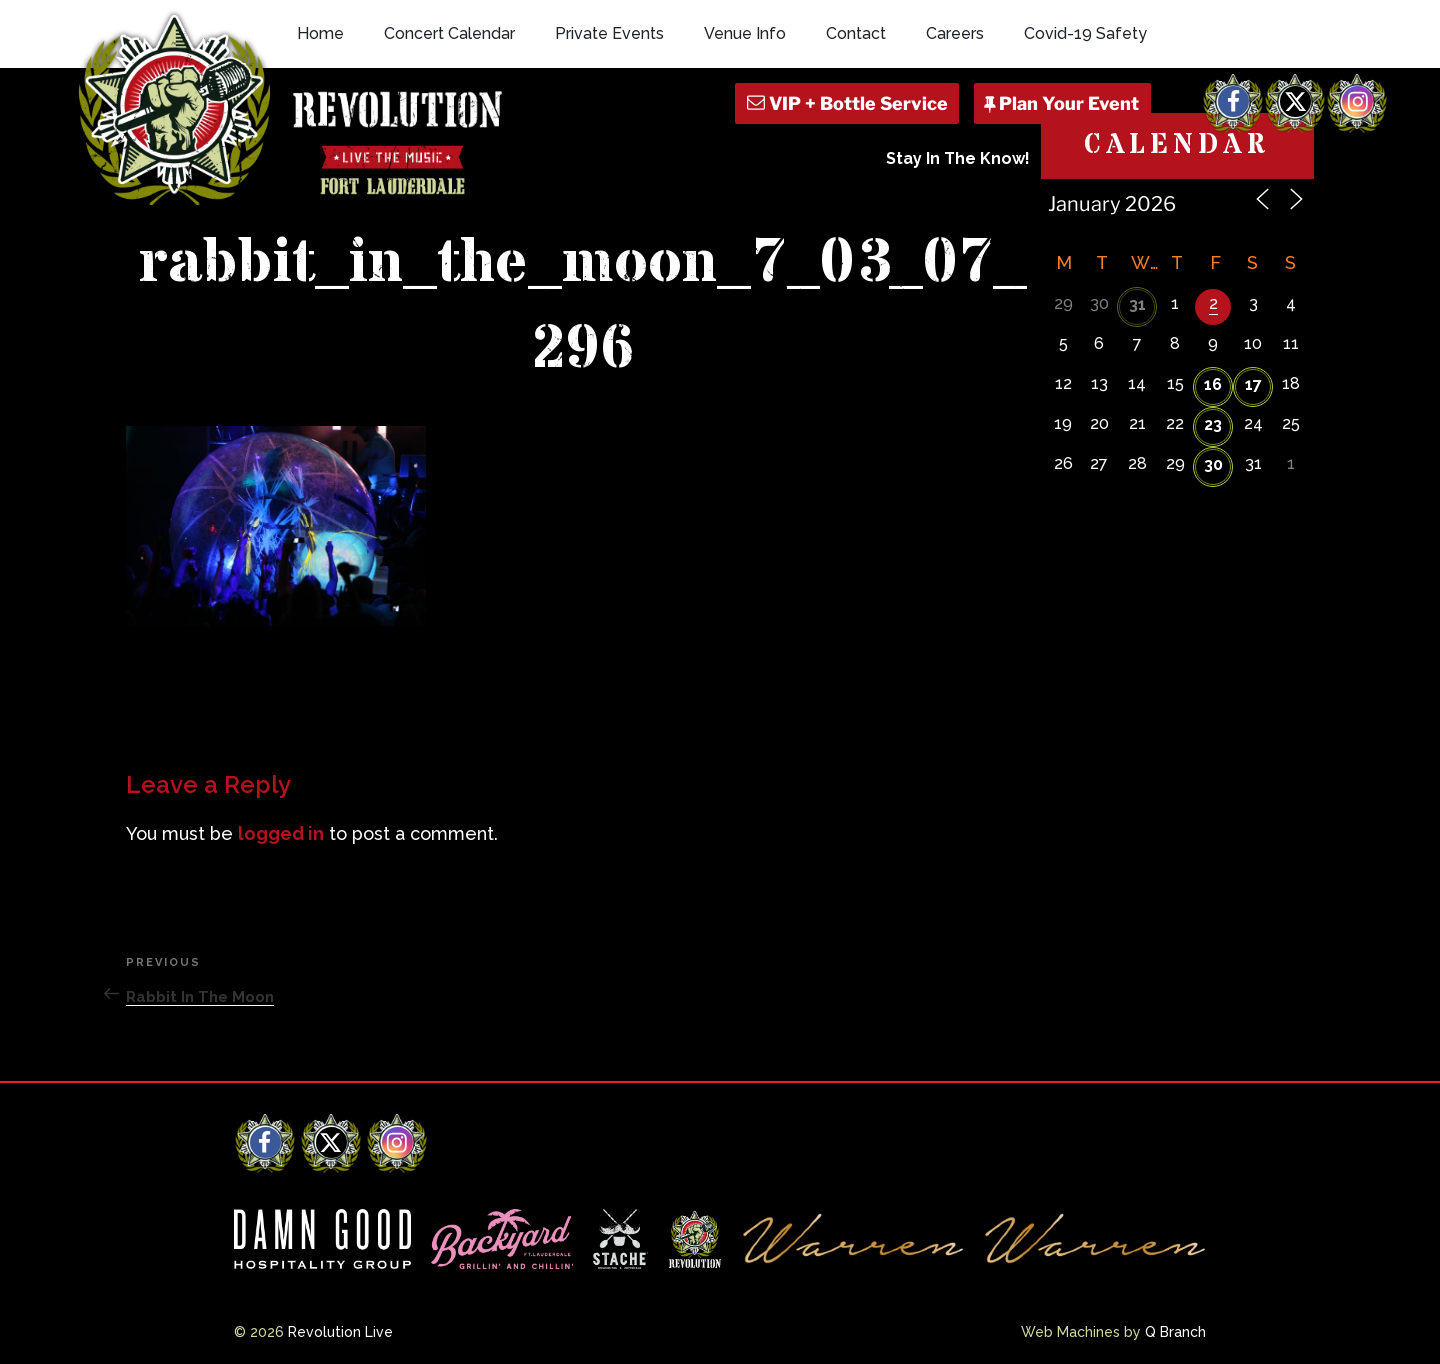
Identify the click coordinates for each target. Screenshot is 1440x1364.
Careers (955, 33)
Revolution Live (340, 1332)
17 (1253, 384)
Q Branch (1175, 1332)
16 (1213, 384)
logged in (281, 833)
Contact (856, 33)
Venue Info (745, 33)
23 (1213, 424)
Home (320, 33)
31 (1137, 304)
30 (1213, 464)
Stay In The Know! (958, 158)
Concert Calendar (449, 33)
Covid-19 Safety (1085, 33)
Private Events (609, 33)
